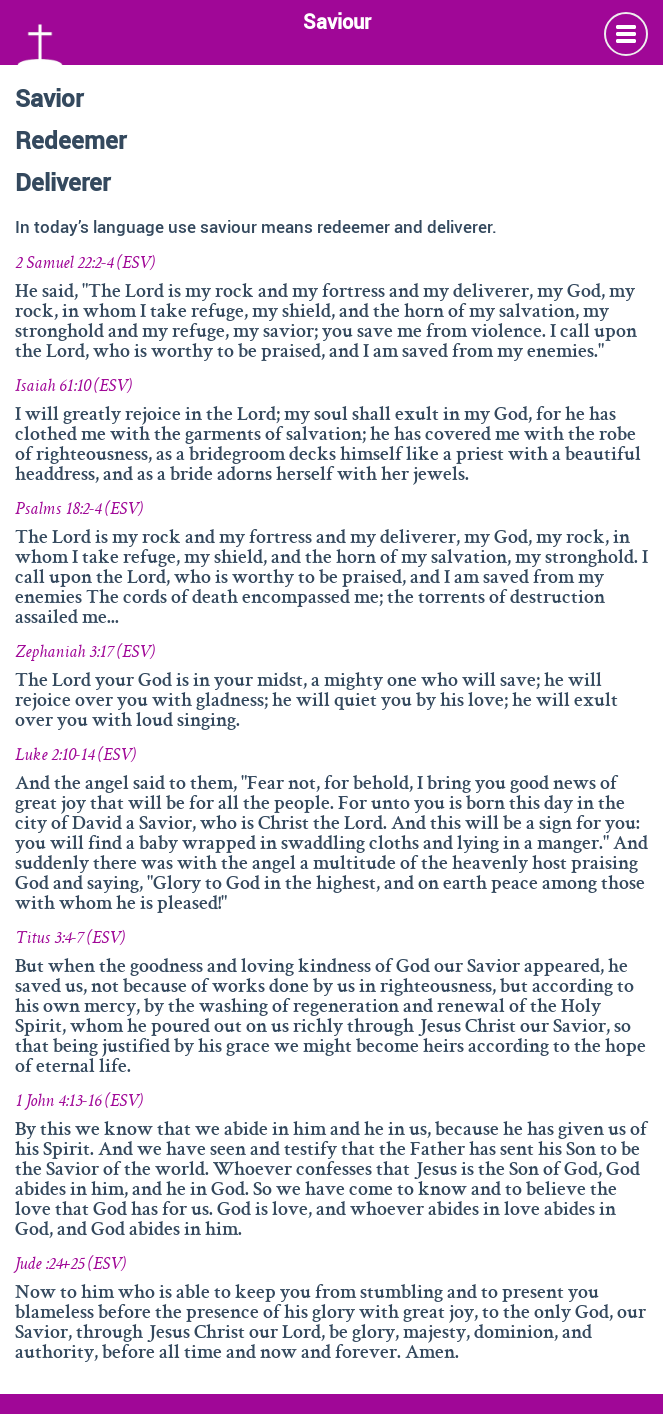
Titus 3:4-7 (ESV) (70, 939)
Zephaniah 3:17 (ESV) (85, 653)
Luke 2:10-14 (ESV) (75, 756)
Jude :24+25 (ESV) (70, 1265)
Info (626, 34)
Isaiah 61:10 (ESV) (73, 387)
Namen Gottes (40, 42)
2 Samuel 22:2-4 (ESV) (85, 264)
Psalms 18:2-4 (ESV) (79, 510)
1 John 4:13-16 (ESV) (79, 1102)
